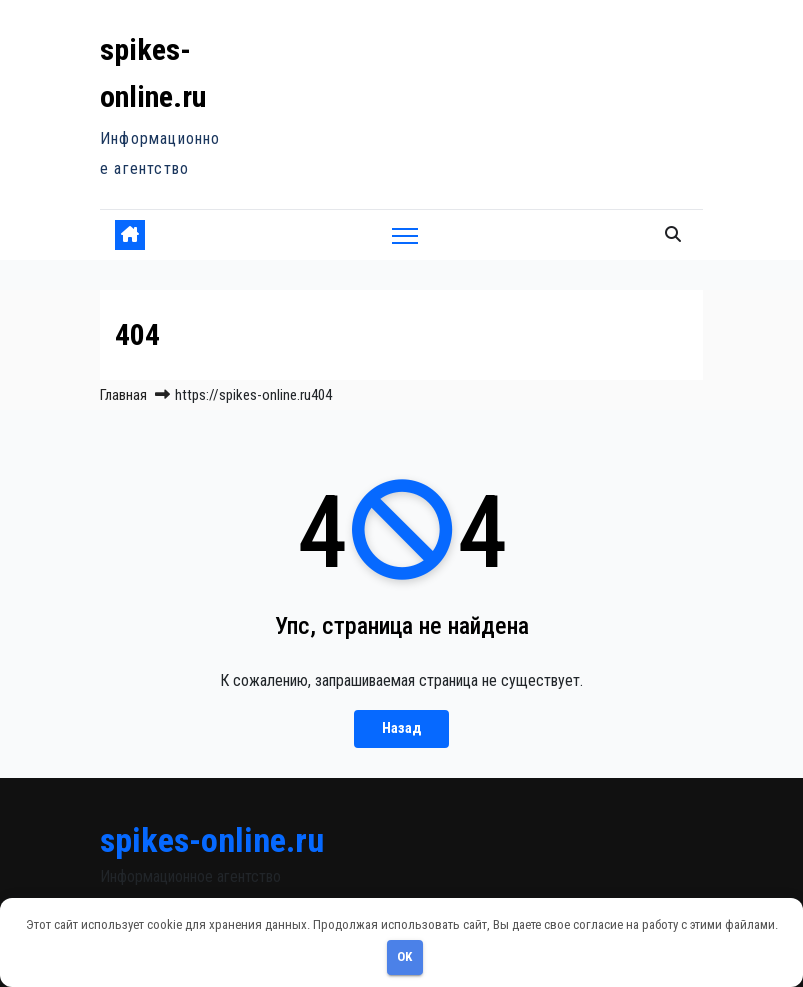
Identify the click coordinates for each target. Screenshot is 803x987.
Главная (123, 395)
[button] (673, 234)
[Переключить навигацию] (405, 235)
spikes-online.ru (212, 840)
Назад (401, 728)
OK (404, 956)
